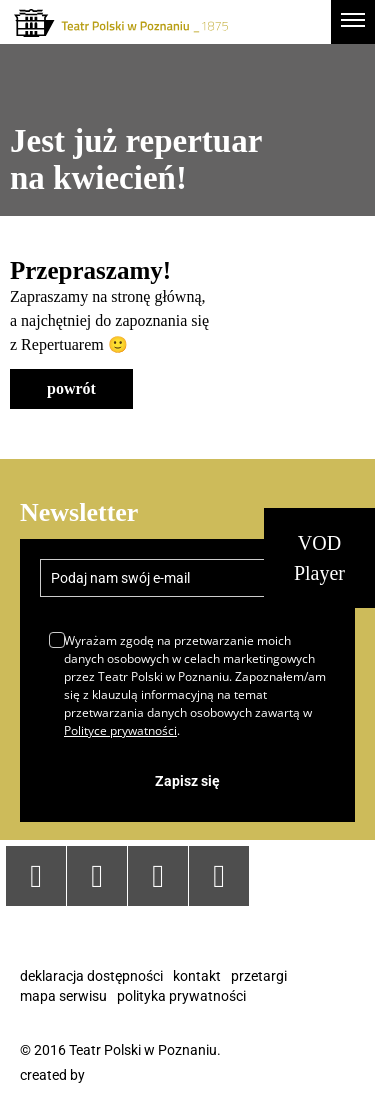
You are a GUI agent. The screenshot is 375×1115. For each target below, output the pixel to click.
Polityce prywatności (120, 730)
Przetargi (259, 976)
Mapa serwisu (63, 996)
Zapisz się (187, 781)
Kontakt (197, 976)
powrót (71, 388)
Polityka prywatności (181, 996)
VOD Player (319, 558)
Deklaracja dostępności (91, 976)
